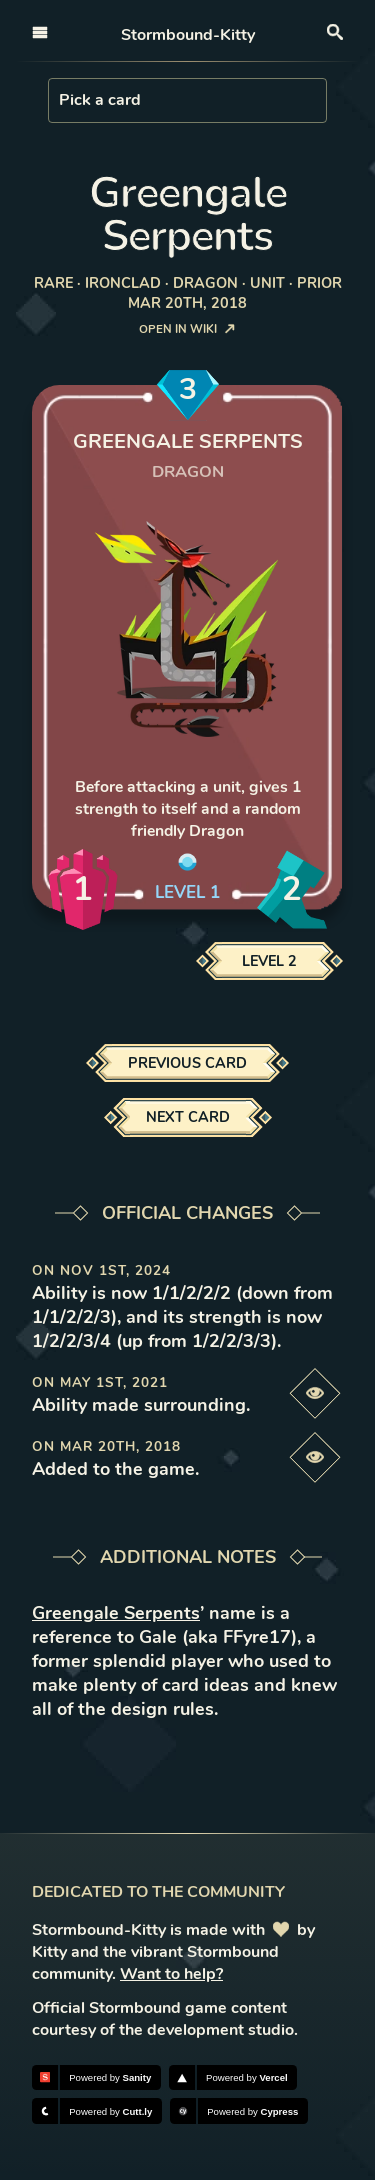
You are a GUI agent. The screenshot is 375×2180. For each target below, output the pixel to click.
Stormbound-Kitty (188, 35)
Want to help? (171, 1974)
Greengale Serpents (116, 1613)
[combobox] (61, 100)
